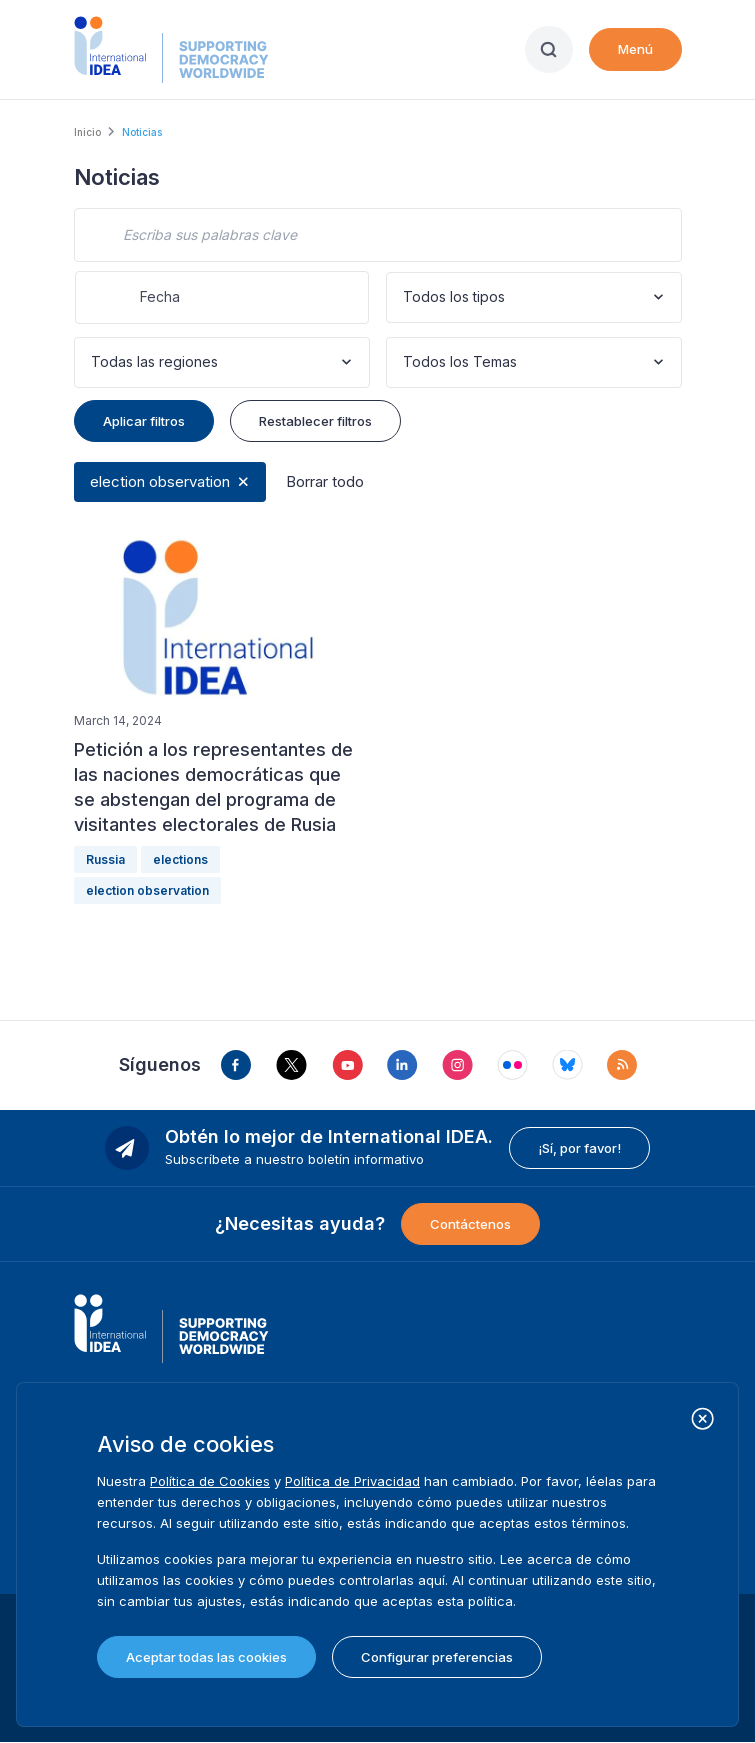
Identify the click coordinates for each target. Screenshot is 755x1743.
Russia (105, 859)
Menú (635, 49)
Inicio (87, 132)
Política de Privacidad (352, 1481)
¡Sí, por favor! (579, 1148)
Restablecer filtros (315, 421)
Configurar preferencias (437, 1657)
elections (180, 859)
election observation (160, 481)
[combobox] (405, 297)
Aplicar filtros (144, 421)
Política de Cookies (210, 1481)
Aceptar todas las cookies (206, 1657)
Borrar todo (325, 481)
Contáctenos (470, 1224)
